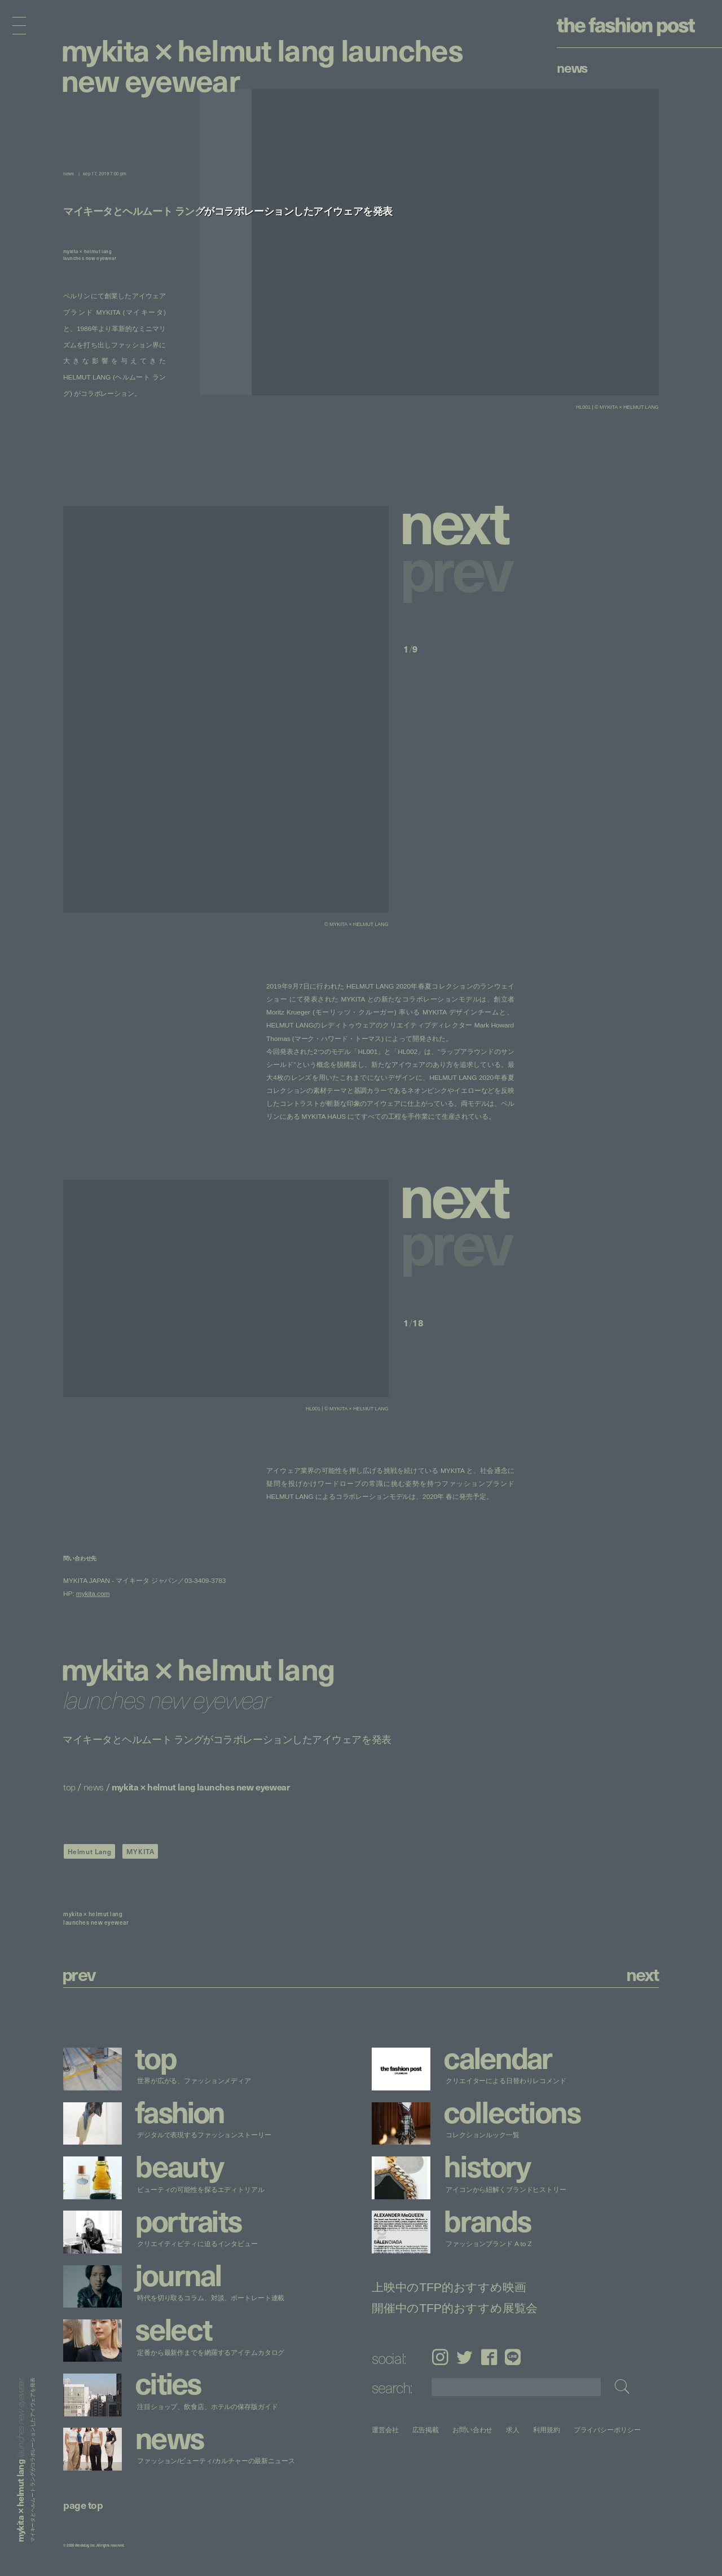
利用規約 (546, 2429)
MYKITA (140, 1851)
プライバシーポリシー (607, 2429)
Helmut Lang (90, 1851)
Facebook (489, 2357)
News (572, 67)
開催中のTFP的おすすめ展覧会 (455, 2308)
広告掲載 (425, 2429)
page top (83, 2504)
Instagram (440, 2357)
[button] (458, 519)
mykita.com (92, 1594)
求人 (513, 2429)
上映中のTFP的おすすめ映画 (449, 2287)
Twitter (464, 2357)
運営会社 (385, 2429)
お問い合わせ (472, 2429)
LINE (513, 2357)
